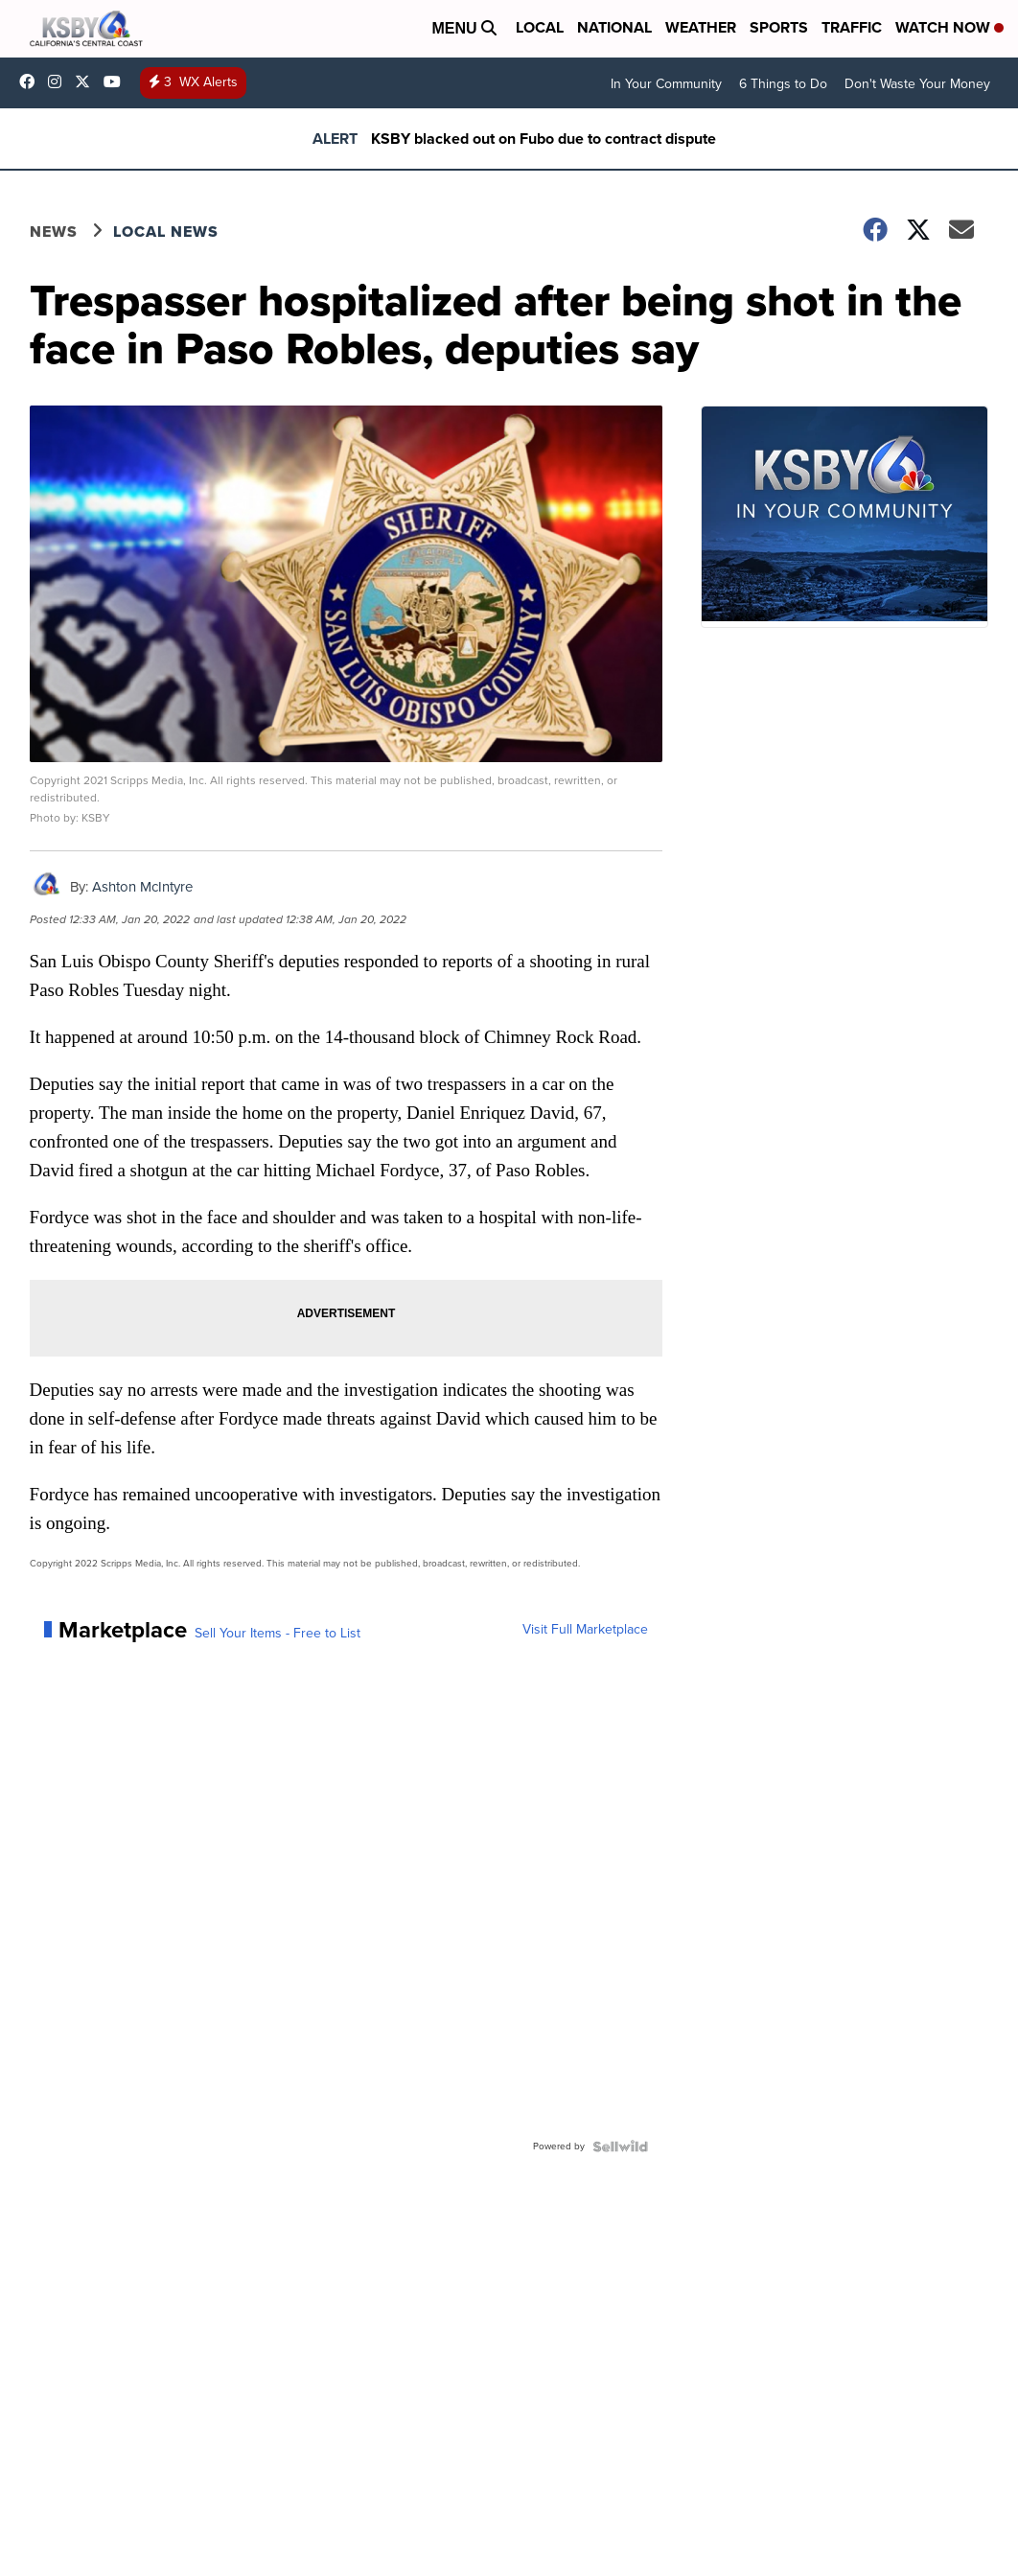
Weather (700, 27)
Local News (166, 231)
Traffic (851, 27)
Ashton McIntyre (142, 886)
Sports (779, 27)
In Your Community (666, 84)
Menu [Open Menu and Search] (464, 28)
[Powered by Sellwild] (620, 2146)
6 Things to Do (783, 84)
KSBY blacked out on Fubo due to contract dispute (543, 139)
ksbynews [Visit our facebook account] (31, 81)
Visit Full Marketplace (585, 1629)
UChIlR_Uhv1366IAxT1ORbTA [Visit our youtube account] (117, 81)
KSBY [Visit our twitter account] (87, 81)
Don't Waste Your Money (917, 84)
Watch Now (949, 27)
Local (540, 27)
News (54, 231)
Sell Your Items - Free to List (277, 1633)
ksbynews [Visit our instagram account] (59, 81)
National (614, 27)
